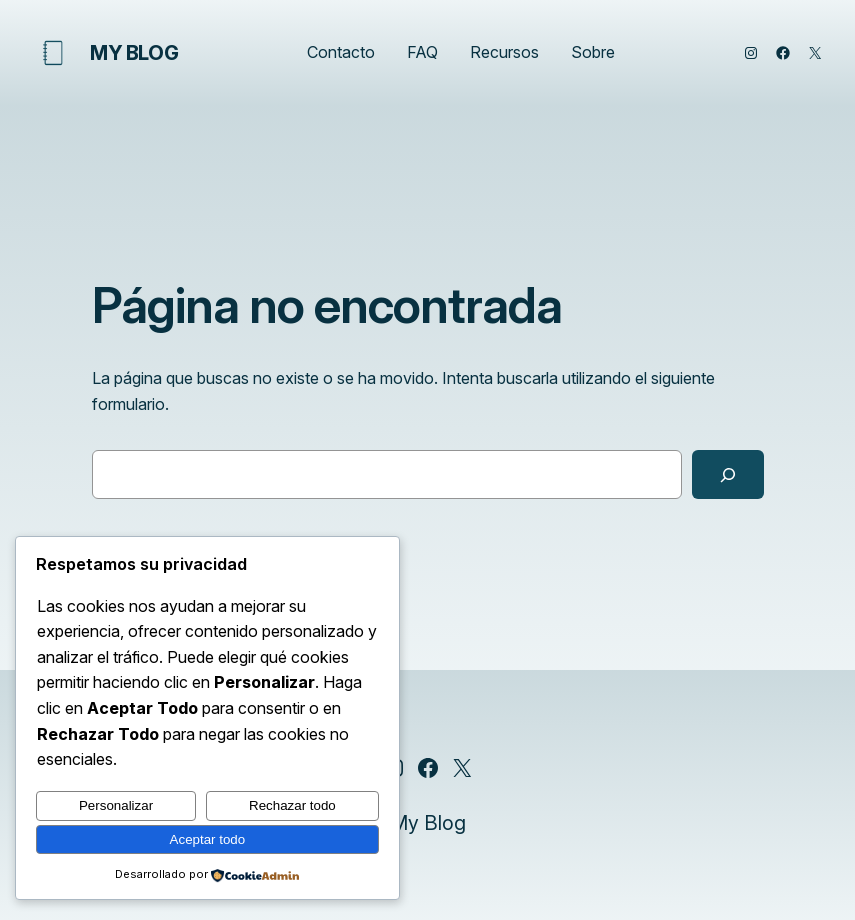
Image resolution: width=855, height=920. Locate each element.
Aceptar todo (208, 839)
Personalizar (116, 805)
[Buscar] (727, 475)
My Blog (134, 53)
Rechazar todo (292, 805)
